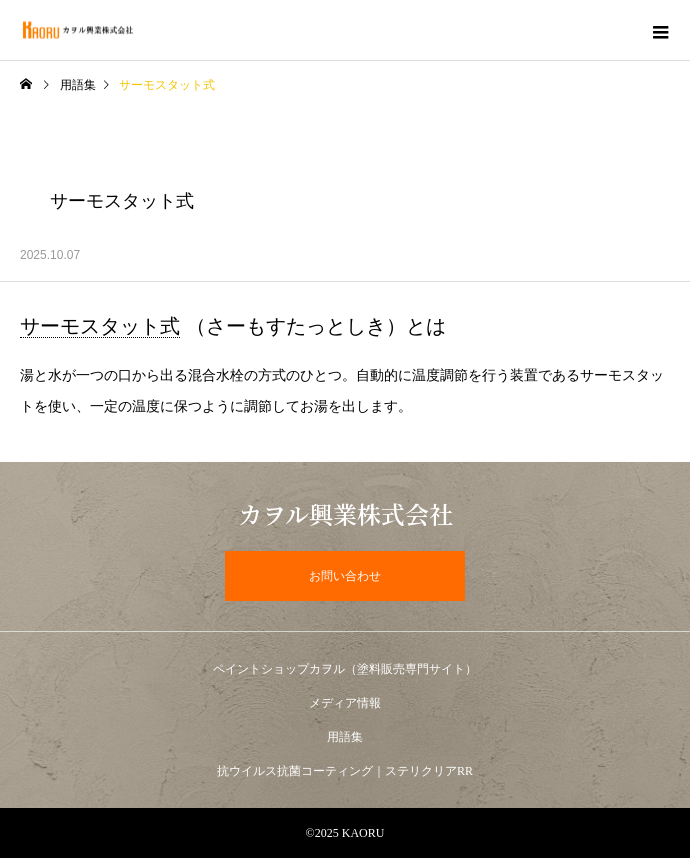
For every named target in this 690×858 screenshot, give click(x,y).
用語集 (78, 85)
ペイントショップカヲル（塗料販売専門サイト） (345, 669)
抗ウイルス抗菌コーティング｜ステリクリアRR (345, 771)
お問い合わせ (345, 576)
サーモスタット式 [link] (100, 326)
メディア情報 (345, 703)
